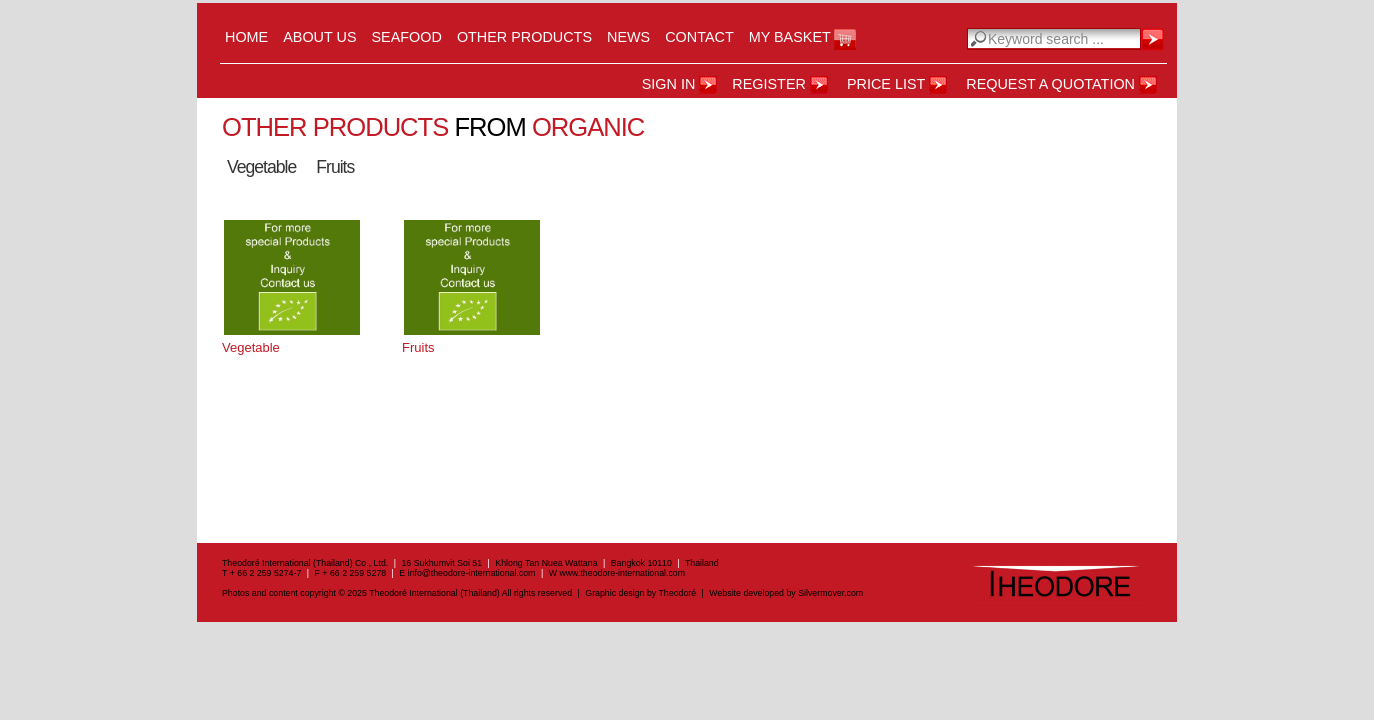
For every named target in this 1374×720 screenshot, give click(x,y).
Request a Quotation (1050, 84)
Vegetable (261, 167)
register (769, 84)
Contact (699, 37)
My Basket (790, 37)
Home (246, 37)
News (628, 37)
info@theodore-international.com (472, 573)
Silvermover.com (830, 593)
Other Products (524, 37)
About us (319, 37)
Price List (886, 84)
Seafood (407, 37)
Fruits (335, 167)
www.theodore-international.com (622, 573)
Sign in (669, 84)
